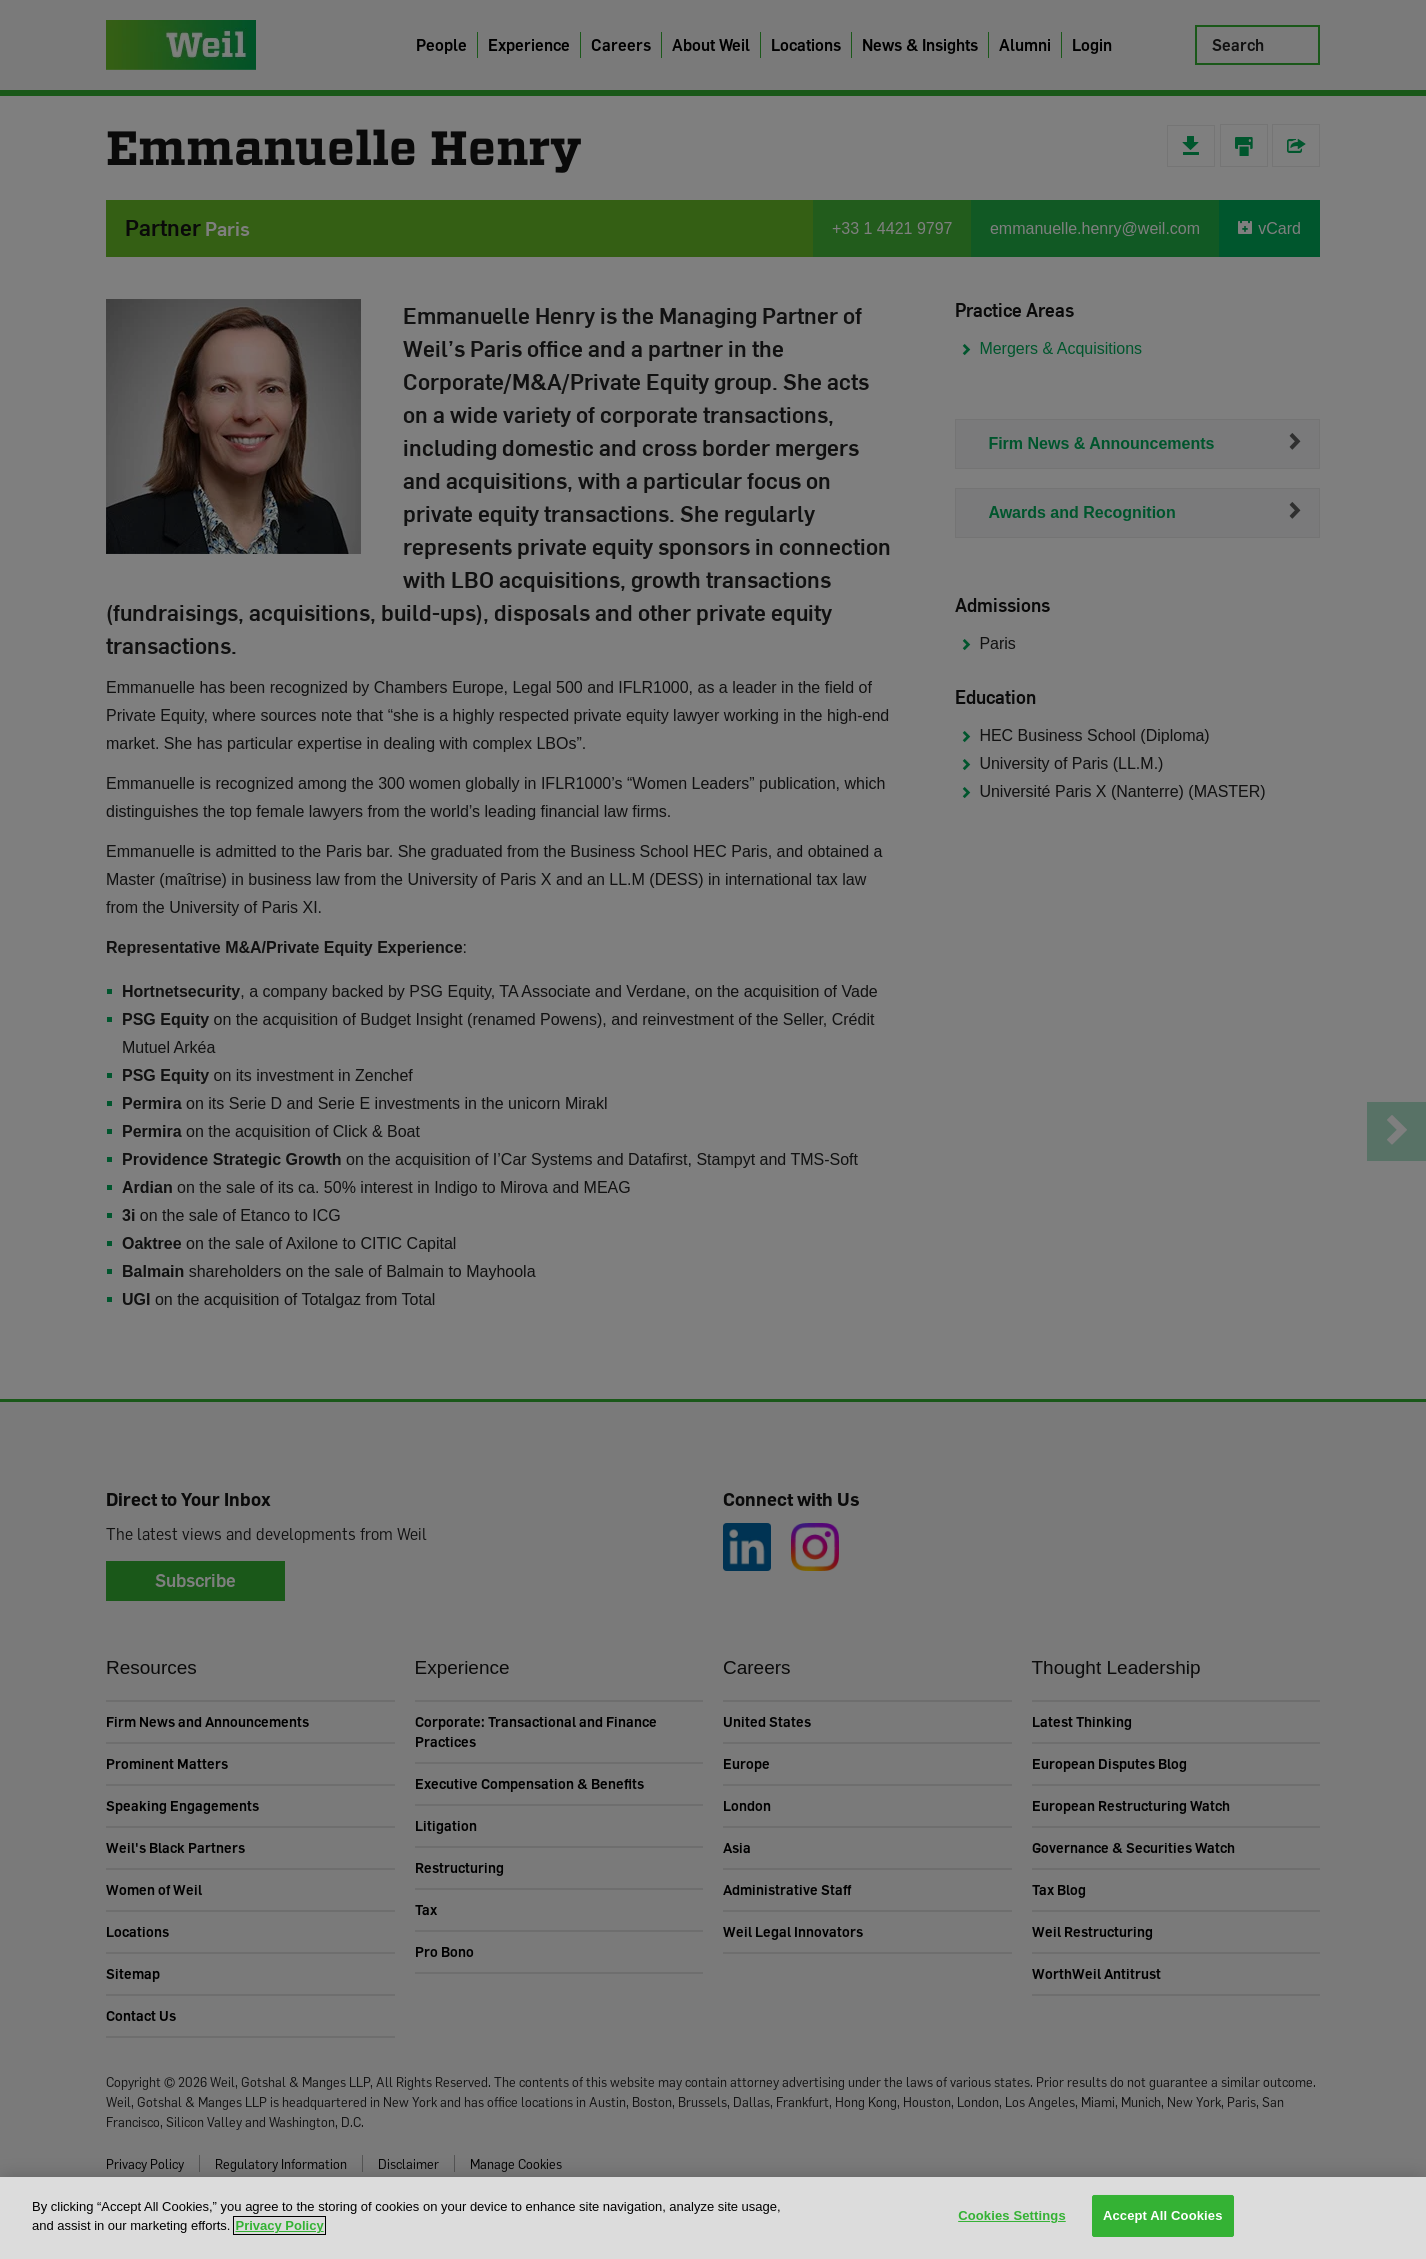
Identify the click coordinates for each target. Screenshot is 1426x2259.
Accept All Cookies (1163, 2216)
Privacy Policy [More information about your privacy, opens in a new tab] (279, 2225)
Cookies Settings (1012, 2216)
